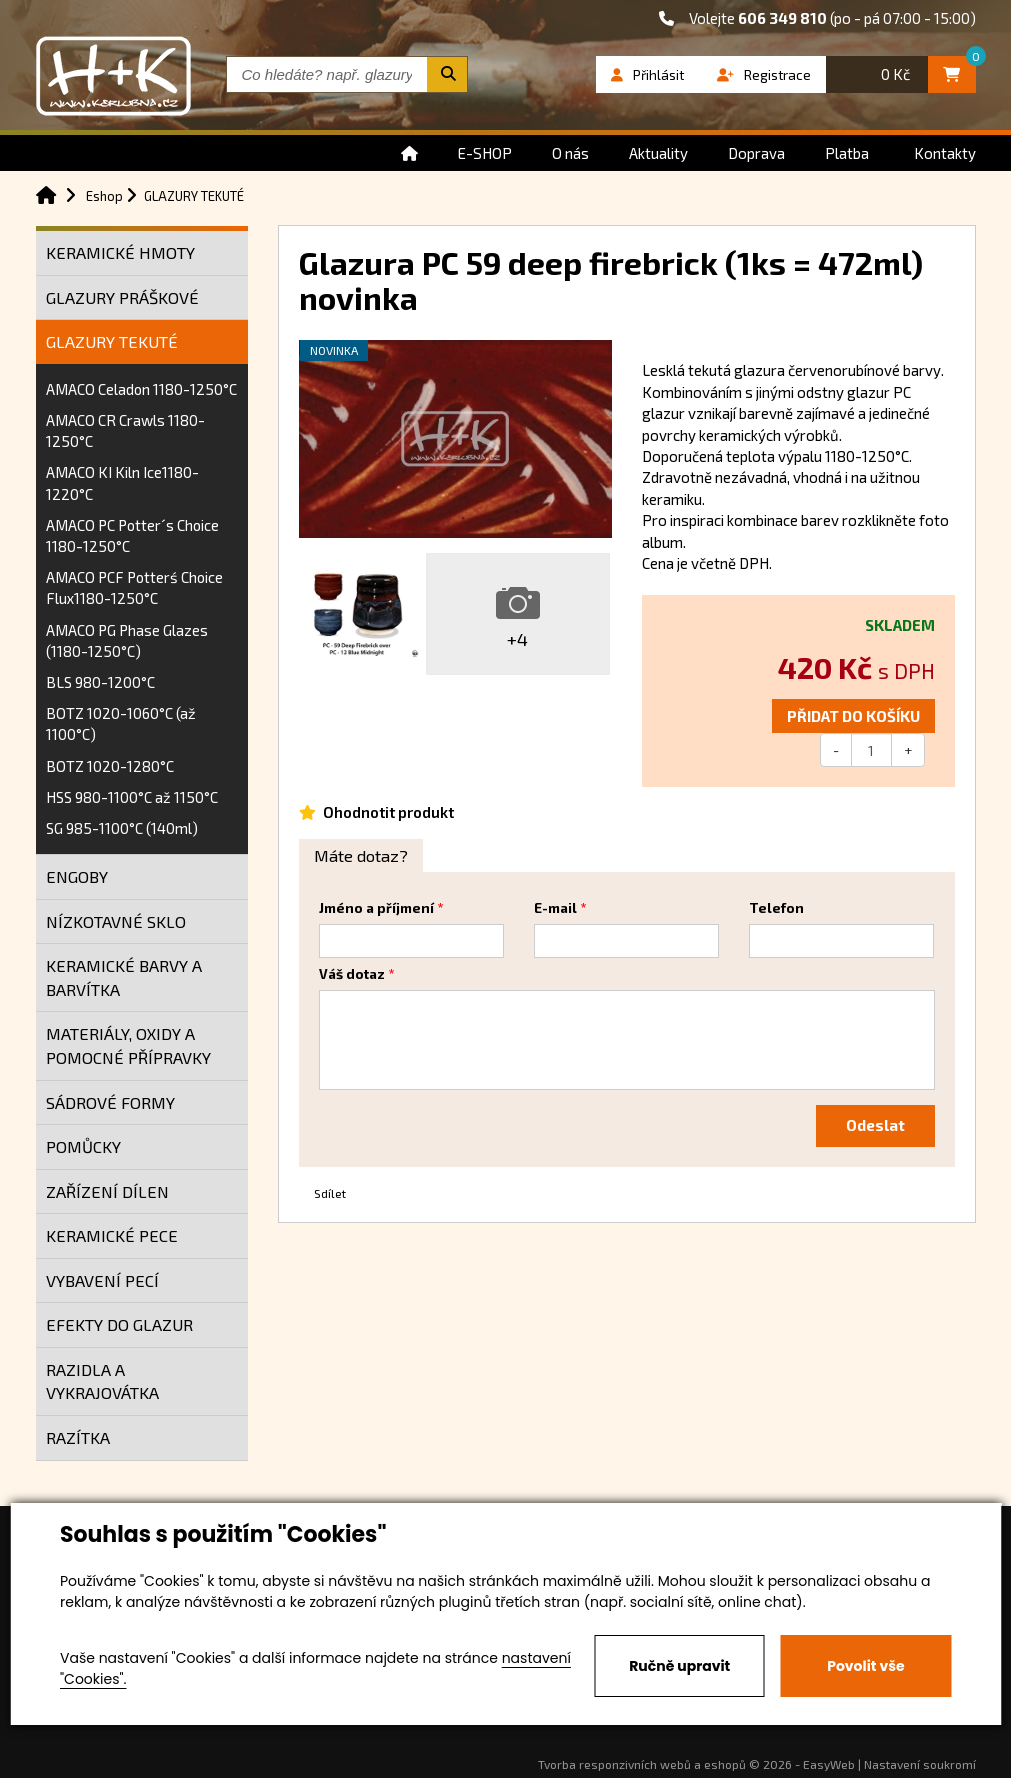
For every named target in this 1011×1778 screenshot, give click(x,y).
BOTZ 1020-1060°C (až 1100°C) (121, 723)
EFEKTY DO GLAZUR (119, 1324)
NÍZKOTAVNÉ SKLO (116, 921)
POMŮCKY (83, 1146)
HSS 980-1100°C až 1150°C (132, 797)
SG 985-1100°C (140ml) (122, 828)
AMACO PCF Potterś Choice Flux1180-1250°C (134, 587)
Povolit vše (865, 1666)
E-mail (555, 908)
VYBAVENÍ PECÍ (102, 1280)
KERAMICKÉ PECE (112, 1235)
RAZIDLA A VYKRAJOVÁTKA (102, 1381)
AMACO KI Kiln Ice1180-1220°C (122, 482)
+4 (517, 639)
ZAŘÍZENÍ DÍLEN (107, 1191)
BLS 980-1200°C (100, 682)
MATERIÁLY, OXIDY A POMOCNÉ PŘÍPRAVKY (128, 1045)
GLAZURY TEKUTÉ (112, 341)
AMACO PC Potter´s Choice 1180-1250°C (132, 535)
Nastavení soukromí (920, 1764)
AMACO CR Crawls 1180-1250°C (125, 430)
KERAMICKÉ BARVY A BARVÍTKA (124, 977)
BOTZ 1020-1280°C (110, 766)
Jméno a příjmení (376, 908)
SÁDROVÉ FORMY (110, 1102)
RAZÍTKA (78, 1437)
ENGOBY (77, 876)
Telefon (776, 908)
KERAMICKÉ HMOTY (120, 252)
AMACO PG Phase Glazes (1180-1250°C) (127, 640)
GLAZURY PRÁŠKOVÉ (122, 297)
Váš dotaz (352, 974)
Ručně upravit (679, 1666)
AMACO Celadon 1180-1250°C (141, 389)
